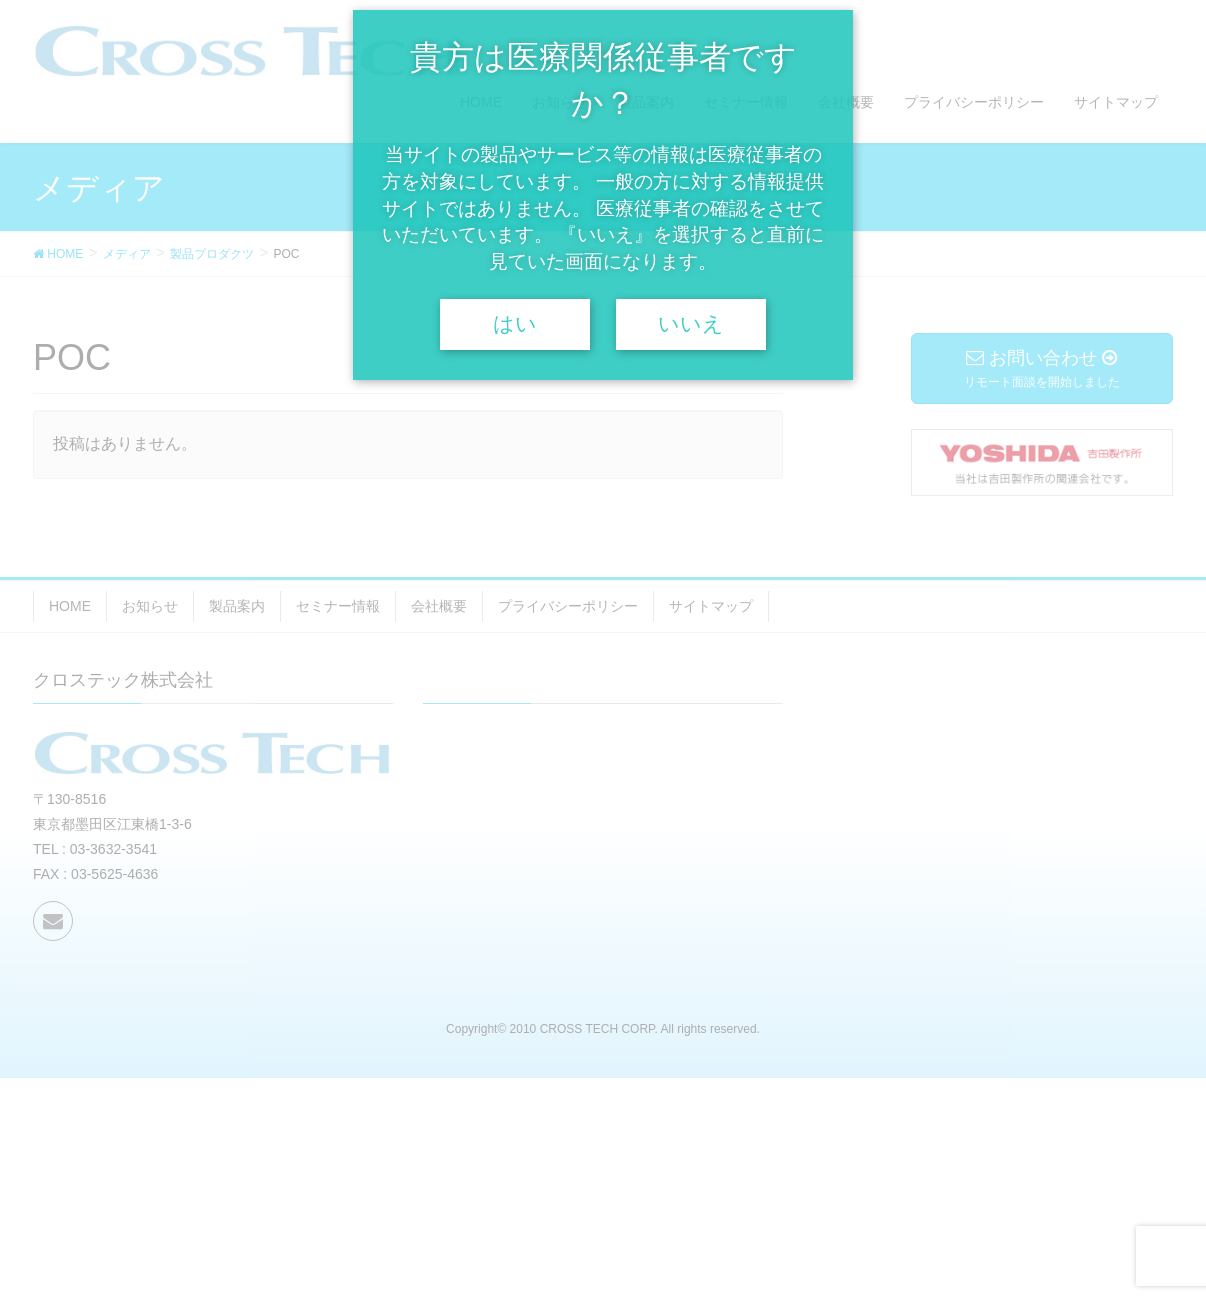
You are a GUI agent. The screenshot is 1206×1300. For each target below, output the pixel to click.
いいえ (691, 324)
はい (515, 324)
